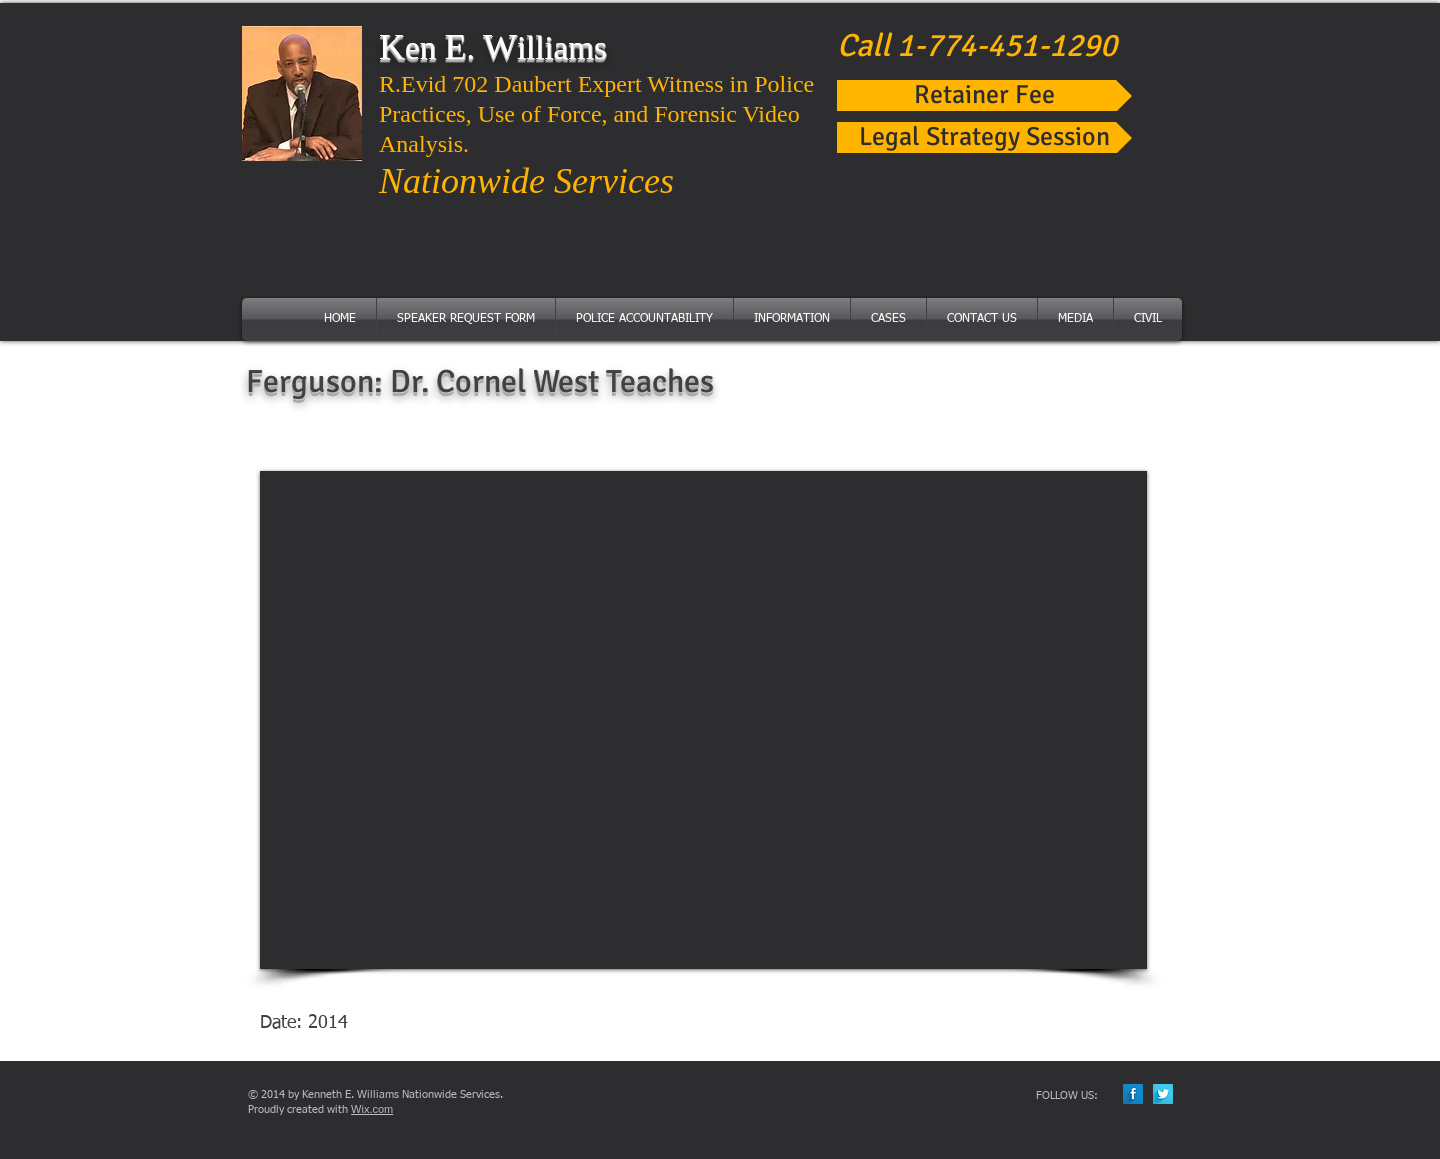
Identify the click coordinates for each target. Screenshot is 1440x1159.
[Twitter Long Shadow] (1163, 1094)
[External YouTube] (703, 720)
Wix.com (372, 1109)
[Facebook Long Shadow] (1133, 1094)
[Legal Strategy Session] (984, 137)
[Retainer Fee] (984, 95)
